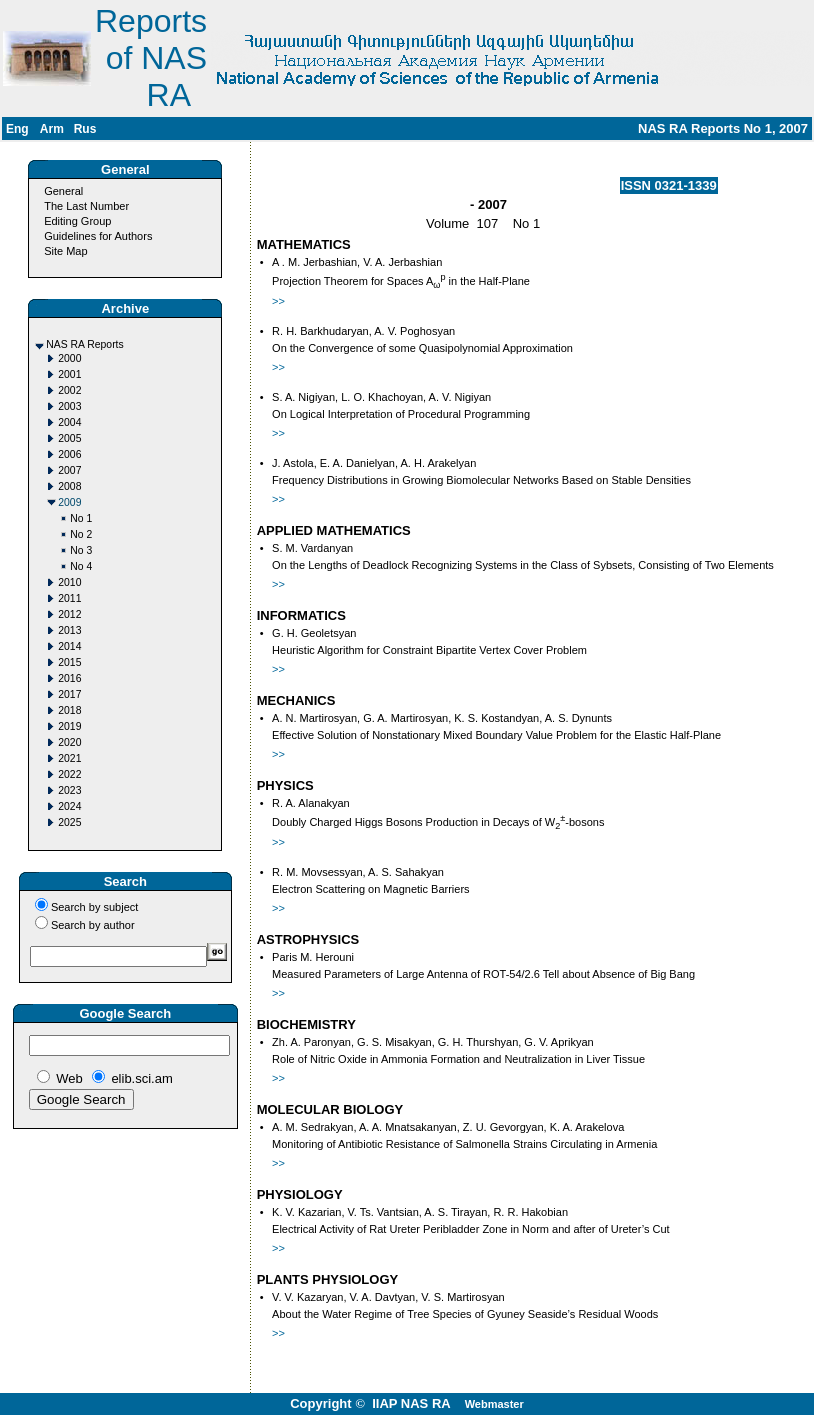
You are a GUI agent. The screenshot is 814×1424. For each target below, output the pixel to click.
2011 (69, 598)
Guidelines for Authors (98, 236)
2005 (69, 438)
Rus (85, 129)
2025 (69, 822)
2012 (69, 614)
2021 (69, 758)
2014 (69, 646)
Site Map (65, 251)
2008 (69, 486)
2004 (69, 422)
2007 (69, 470)
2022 (69, 774)
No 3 (81, 550)
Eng (17, 129)
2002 (69, 390)
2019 (69, 726)
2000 (69, 358)
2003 (69, 406)
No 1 (81, 518)
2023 (69, 790)
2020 (69, 742)
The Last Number (86, 206)
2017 (69, 694)
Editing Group (77, 221)
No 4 (81, 566)
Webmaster (494, 1404)
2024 (69, 806)
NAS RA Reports (84, 344)
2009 (69, 502)
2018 (69, 710)
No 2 (81, 534)
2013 (69, 630)
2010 (69, 582)
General (63, 191)
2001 (69, 374)
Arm (52, 129)
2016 (69, 678)
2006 (69, 454)
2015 (69, 662)
